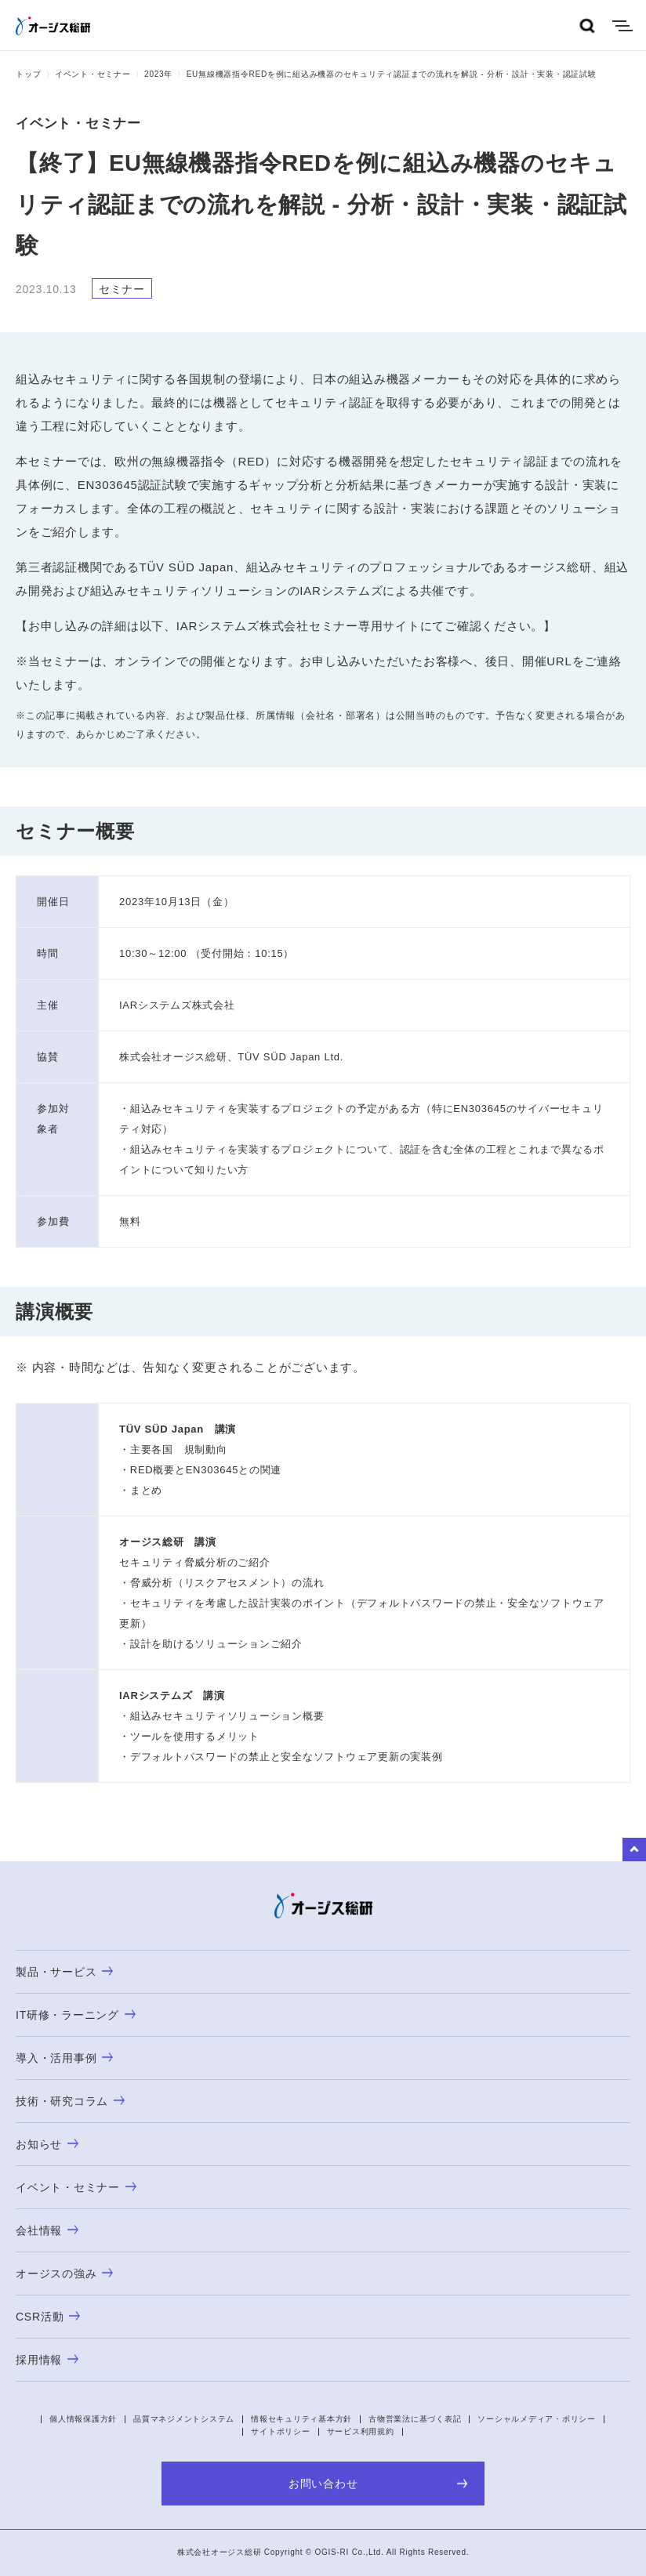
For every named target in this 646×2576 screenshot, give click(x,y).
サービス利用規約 (360, 2431)
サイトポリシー (280, 2431)
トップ (28, 74)
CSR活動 (48, 2316)
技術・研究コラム (70, 2101)
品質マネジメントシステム (183, 2419)
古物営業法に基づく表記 (414, 2419)
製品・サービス (64, 1972)
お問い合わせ (378, 2483)
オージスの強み (64, 2273)
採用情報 (47, 2359)
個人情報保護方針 (83, 2419)
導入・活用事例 (64, 2058)
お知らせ (47, 2144)
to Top (634, 1849)
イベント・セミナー (93, 74)
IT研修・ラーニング (76, 2015)
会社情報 (47, 2230)
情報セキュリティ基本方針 (301, 2419)
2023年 (158, 74)
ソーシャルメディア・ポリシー (536, 2419)
